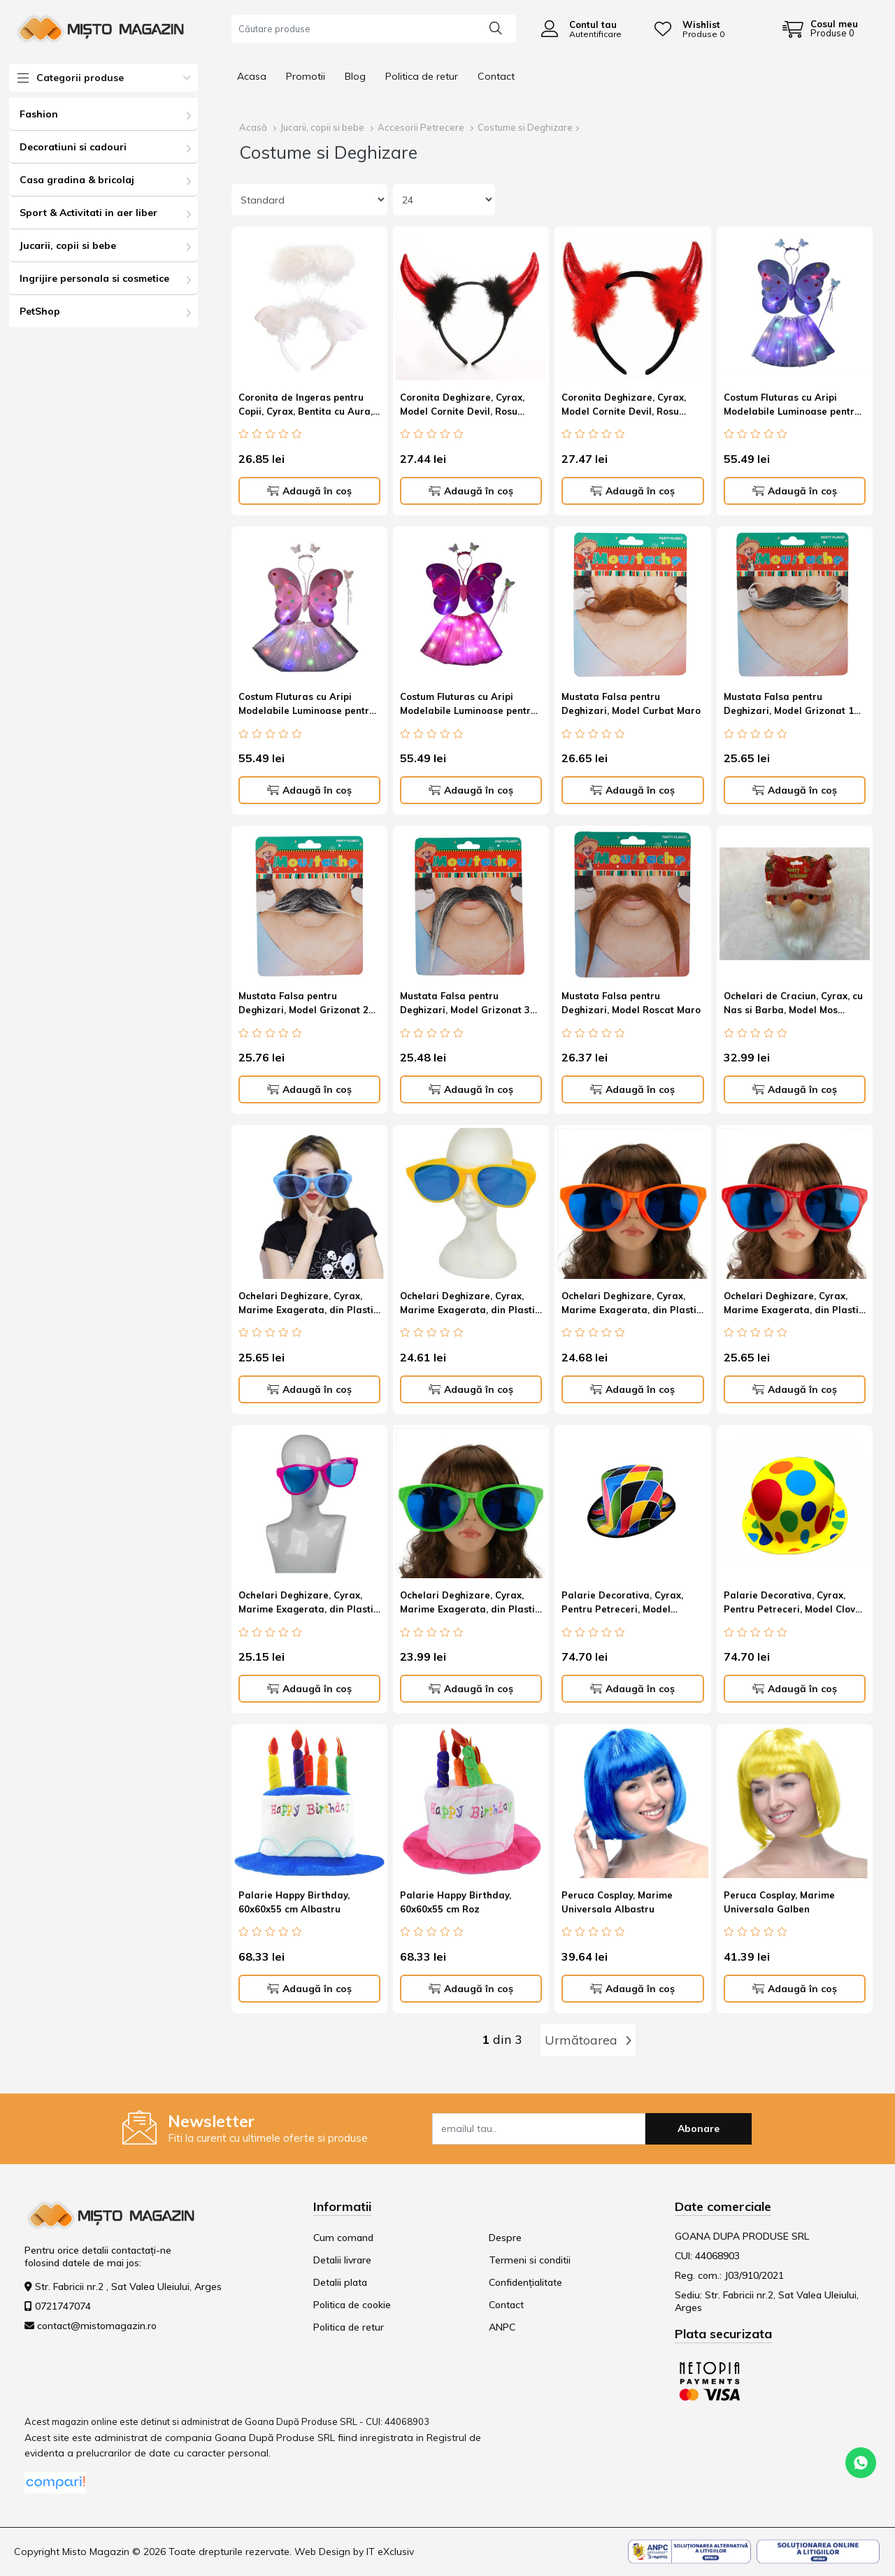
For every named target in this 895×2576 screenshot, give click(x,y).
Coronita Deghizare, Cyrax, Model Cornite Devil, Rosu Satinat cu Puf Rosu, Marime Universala (626, 407)
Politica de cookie (352, 2304)
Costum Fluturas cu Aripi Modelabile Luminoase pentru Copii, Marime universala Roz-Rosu (469, 706)
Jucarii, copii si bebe (68, 245)
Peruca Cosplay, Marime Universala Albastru (617, 1902)
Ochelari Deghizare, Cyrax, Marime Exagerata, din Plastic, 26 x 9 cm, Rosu (795, 1305)
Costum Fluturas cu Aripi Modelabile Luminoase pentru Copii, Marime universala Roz (306, 706)
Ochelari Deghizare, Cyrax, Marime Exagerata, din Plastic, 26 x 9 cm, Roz (309, 1604)
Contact (496, 76)
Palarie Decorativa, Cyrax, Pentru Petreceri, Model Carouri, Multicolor (622, 1604)
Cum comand (343, 2237)
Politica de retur (421, 76)
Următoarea (588, 2040)
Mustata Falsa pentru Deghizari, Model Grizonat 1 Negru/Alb (789, 706)
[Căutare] (495, 27)
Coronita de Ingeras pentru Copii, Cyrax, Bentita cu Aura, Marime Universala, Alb (305, 407)
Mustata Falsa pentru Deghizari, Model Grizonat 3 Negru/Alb (465, 1005)
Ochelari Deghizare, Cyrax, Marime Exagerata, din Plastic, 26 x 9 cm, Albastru (309, 1305)
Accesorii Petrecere (421, 127)
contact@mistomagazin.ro (97, 2325)
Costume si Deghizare (525, 127)
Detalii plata (340, 2282)
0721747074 (63, 2306)
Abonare (698, 2128)
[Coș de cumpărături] (820, 28)
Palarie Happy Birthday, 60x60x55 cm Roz (455, 1902)
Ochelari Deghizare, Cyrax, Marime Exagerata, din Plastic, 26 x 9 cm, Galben (471, 1305)
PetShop (40, 311)
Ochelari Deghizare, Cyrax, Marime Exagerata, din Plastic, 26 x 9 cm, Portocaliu (632, 1305)
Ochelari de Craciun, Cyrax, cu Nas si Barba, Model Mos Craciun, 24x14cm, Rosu (793, 1005)
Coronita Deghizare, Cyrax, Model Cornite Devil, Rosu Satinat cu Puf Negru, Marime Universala (468, 407)
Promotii (305, 76)
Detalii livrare (342, 2260)
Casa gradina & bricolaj (77, 179)
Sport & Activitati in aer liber (88, 212)
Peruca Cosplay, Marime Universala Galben (779, 1902)
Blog (355, 76)
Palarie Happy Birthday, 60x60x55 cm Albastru (294, 1902)
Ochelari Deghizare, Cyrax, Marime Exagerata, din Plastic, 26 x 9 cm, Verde (471, 1604)
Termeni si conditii (530, 2260)
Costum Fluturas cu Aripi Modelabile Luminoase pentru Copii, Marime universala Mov (792, 407)
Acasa (251, 76)
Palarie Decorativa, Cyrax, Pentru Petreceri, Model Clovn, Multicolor (793, 1604)
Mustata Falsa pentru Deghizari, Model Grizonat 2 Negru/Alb (303, 1005)
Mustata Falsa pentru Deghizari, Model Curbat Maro (631, 703)
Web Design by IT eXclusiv (354, 2551)
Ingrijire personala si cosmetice (94, 278)
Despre (505, 2237)
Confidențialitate (525, 2282)
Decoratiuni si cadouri (73, 147)
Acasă (253, 127)
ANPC (502, 2327)
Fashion (39, 114)
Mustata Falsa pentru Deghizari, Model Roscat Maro (631, 1002)
